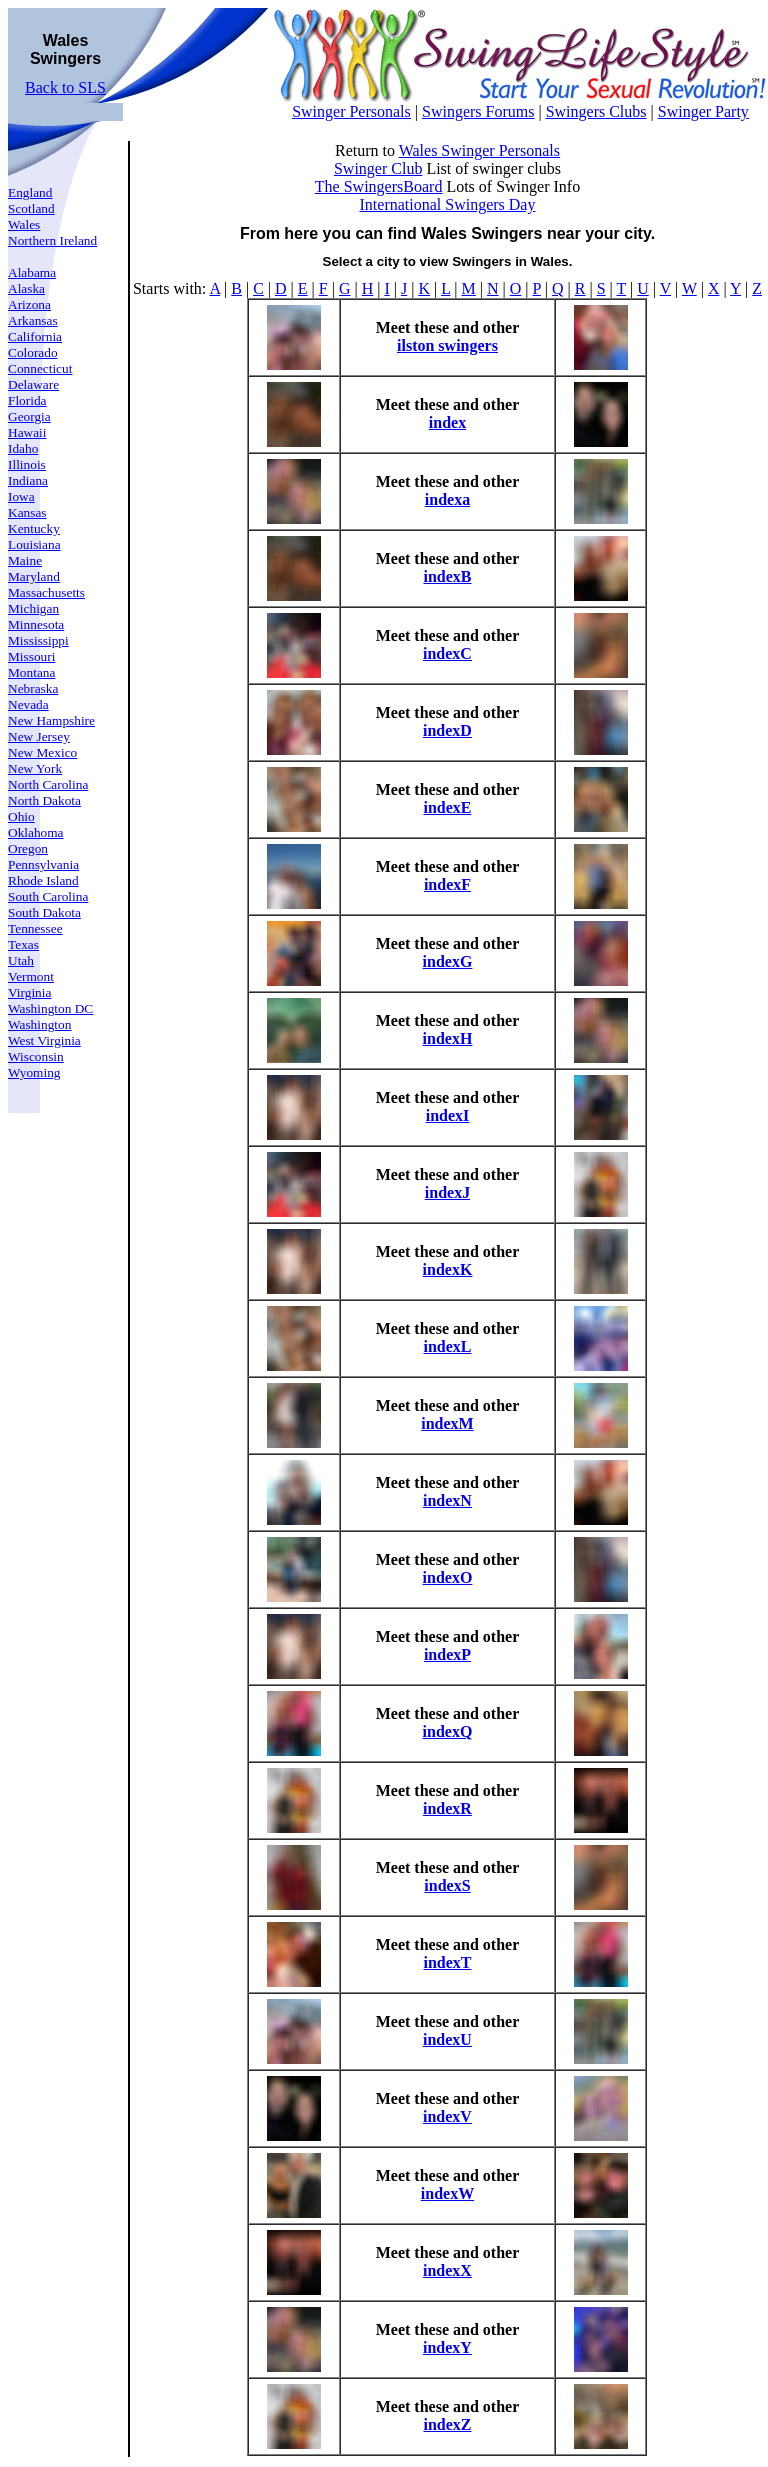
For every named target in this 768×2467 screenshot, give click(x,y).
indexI (448, 1115)
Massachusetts (46, 592)
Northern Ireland (52, 240)
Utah (21, 960)
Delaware (33, 384)
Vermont (31, 976)
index (447, 422)
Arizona (29, 304)
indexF (447, 884)
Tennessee (35, 928)
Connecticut (40, 368)
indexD (447, 730)
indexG (448, 961)
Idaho (23, 448)
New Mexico (42, 752)
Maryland (34, 576)
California (35, 336)
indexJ (447, 1192)
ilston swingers (447, 345)
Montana (31, 672)
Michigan (33, 608)
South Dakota (44, 912)
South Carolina (48, 896)
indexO (448, 1577)
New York (35, 768)
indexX (447, 2270)
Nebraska (33, 688)
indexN (447, 1500)
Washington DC (50, 1008)
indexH (448, 1038)
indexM (447, 1423)
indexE (447, 807)
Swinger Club (378, 168)
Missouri (31, 656)
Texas (23, 944)
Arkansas (33, 320)
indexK (448, 1269)
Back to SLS (65, 87)
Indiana (28, 480)
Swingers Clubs (596, 111)
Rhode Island (43, 880)
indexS (447, 1885)
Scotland (31, 208)
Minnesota (36, 624)
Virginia (29, 992)
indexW (447, 2193)
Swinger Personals (351, 111)
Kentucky (34, 528)
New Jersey (39, 736)
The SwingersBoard (379, 186)
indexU (447, 2039)
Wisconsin (36, 1056)
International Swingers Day (448, 204)
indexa (447, 499)
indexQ (448, 1731)
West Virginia (44, 1040)
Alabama (32, 272)
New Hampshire (51, 720)
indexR (447, 1808)
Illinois (27, 464)
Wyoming (34, 1072)
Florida (27, 400)
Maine (25, 560)
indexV (447, 2116)
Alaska (26, 288)
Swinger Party (703, 111)
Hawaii (27, 432)
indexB (447, 576)
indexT (447, 1962)
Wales (24, 224)
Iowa (21, 496)
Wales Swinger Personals (479, 150)
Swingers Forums (478, 111)
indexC (447, 653)
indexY (447, 2347)
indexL (447, 1346)
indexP (447, 1654)
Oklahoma (36, 832)
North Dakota (44, 800)
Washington (39, 1024)
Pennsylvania (43, 864)
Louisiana (34, 544)
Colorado (33, 352)
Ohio (21, 816)
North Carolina (48, 784)
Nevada (28, 704)
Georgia (29, 416)
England (30, 192)
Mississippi (38, 640)
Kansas (27, 512)
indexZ (447, 2424)
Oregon (28, 848)
